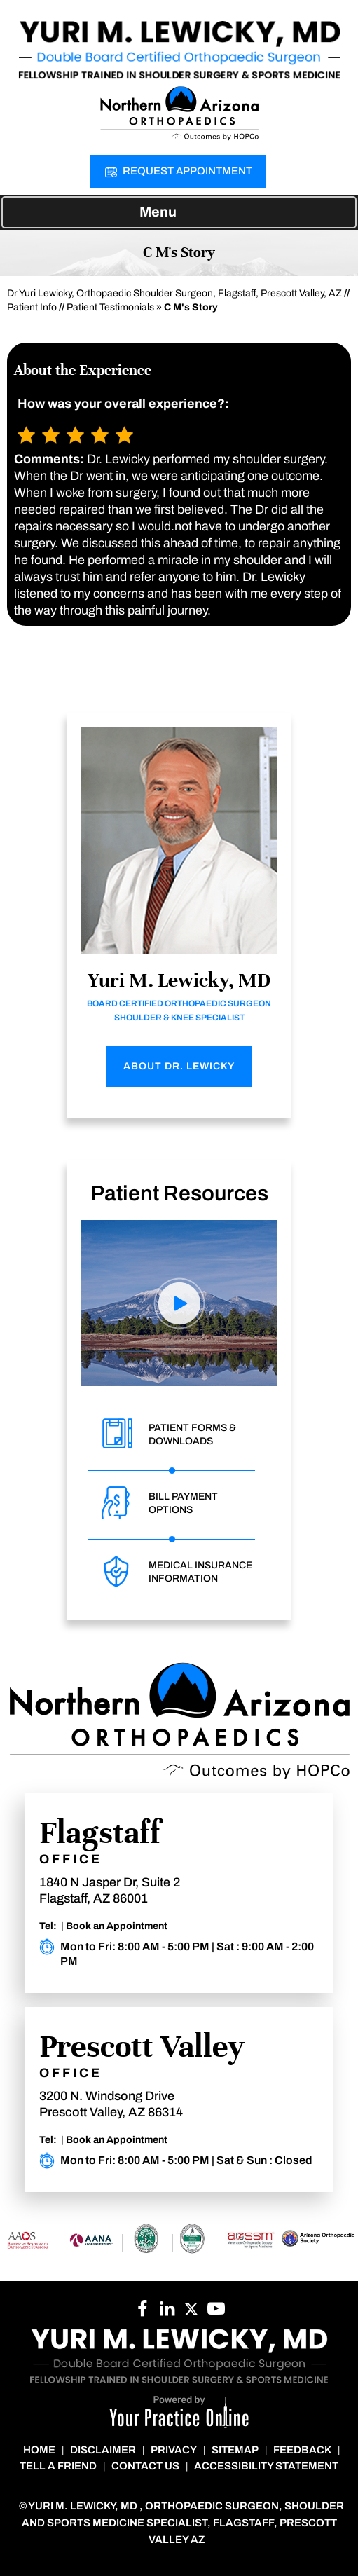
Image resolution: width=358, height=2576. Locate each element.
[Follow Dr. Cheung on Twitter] (191, 2312)
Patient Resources (179, 1193)
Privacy (174, 2449)
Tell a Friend (58, 2466)
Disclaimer (103, 2449)
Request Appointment (187, 171)
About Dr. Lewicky (179, 1066)
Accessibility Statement (266, 2466)
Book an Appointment (116, 1926)
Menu (175, 213)
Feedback (302, 2449)
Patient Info (32, 307)
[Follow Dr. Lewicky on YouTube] (167, 2312)
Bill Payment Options (183, 1503)
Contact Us (145, 2466)
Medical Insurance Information (200, 1572)
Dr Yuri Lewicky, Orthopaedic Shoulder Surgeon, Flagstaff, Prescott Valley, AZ (174, 293)
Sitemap (235, 2449)
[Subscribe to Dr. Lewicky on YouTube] (216, 2312)
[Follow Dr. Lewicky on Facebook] (142, 2312)
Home (39, 2449)
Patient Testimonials (110, 307)
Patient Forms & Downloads (192, 1434)
